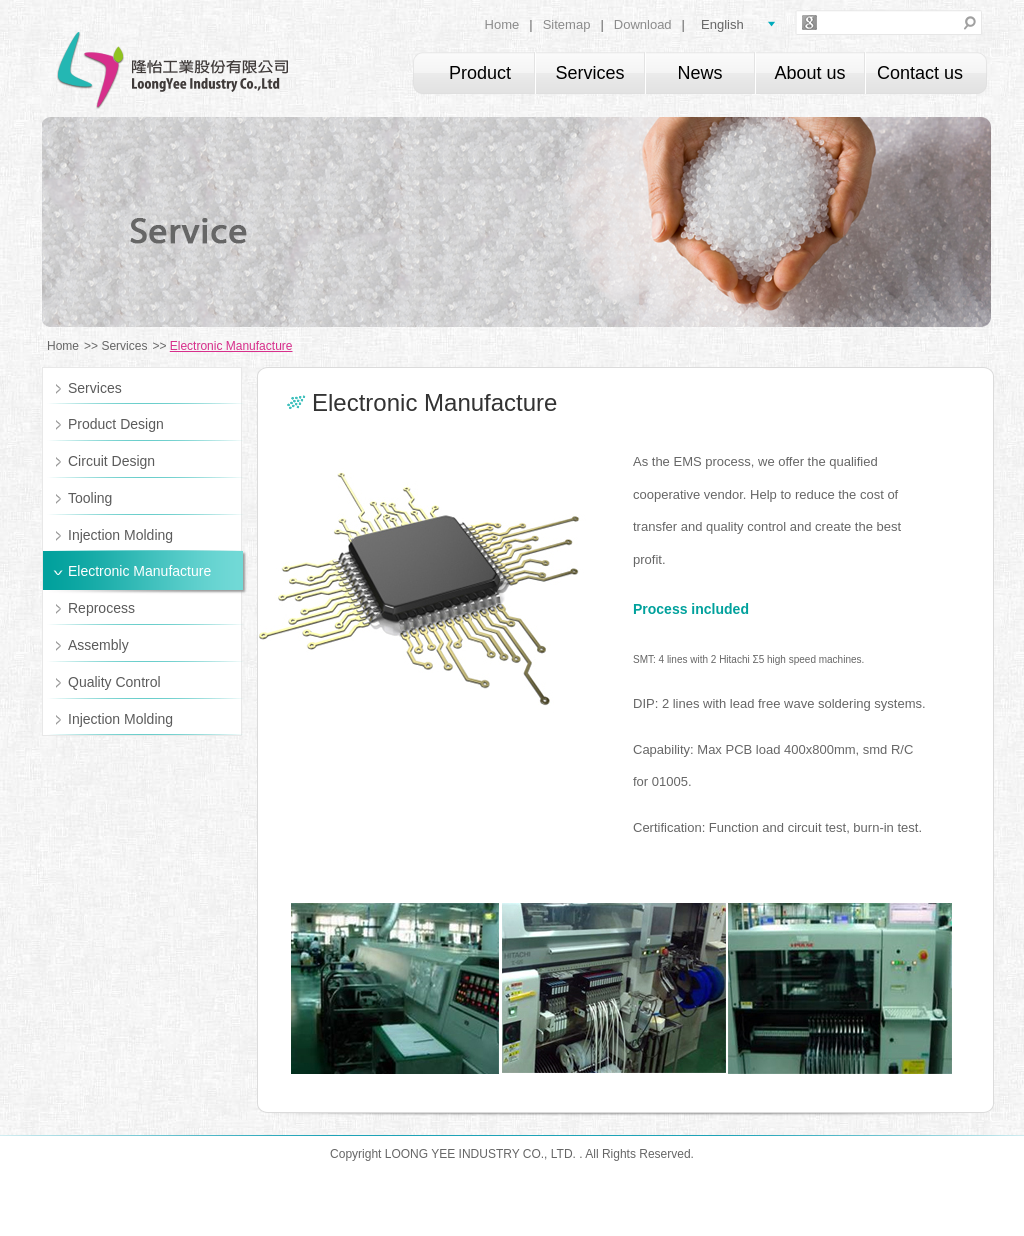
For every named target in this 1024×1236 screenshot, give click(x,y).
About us (809, 73)
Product (480, 73)
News (699, 73)
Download (643, 24)
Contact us (920, 73)
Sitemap (567, 24)
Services (589, 73)
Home (502, 24)
